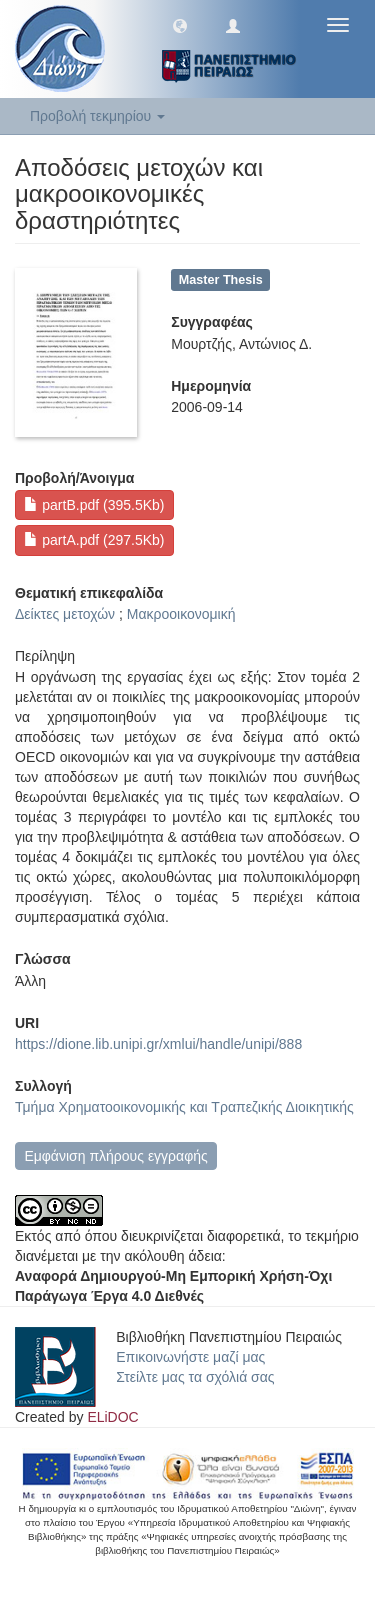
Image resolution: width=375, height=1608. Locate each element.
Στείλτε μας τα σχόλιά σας (195, 1377)
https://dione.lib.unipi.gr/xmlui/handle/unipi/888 (158, 1044)
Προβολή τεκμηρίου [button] (97, 116)
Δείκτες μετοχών (65, 614)
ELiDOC (112, 1417)
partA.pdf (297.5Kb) (94, 540)
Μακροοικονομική (181, 614)
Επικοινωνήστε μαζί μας (190, 1357)
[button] (180, 25)
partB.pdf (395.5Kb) (94, 505)
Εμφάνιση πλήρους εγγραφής (115, 1156)
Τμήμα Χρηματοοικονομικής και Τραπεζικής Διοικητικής (184, 1107)
